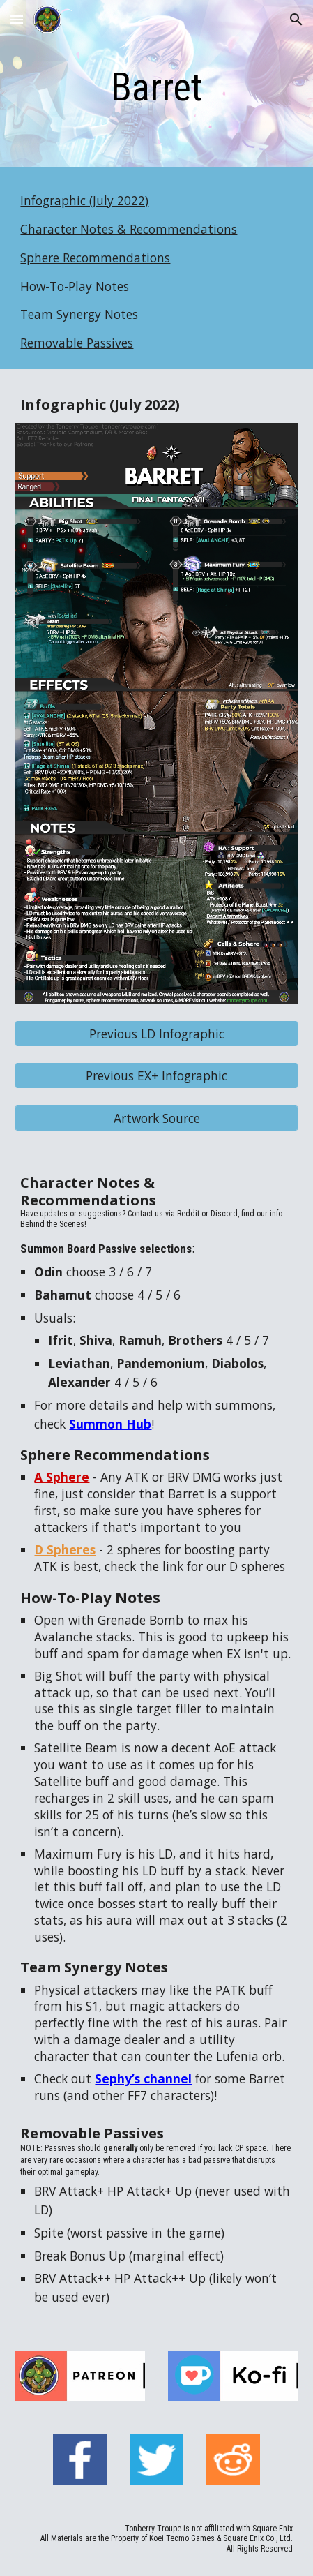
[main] (156, 87)
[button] (16, 19)
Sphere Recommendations (95, 257)
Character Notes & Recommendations (128, 229)
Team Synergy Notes (79, 314)
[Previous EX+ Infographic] (156, 1076)
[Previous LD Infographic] (156, 1033)
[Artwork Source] (156, 1118)
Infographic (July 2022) (84, 200)
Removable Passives (76, 342)
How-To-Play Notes (74, 286)
